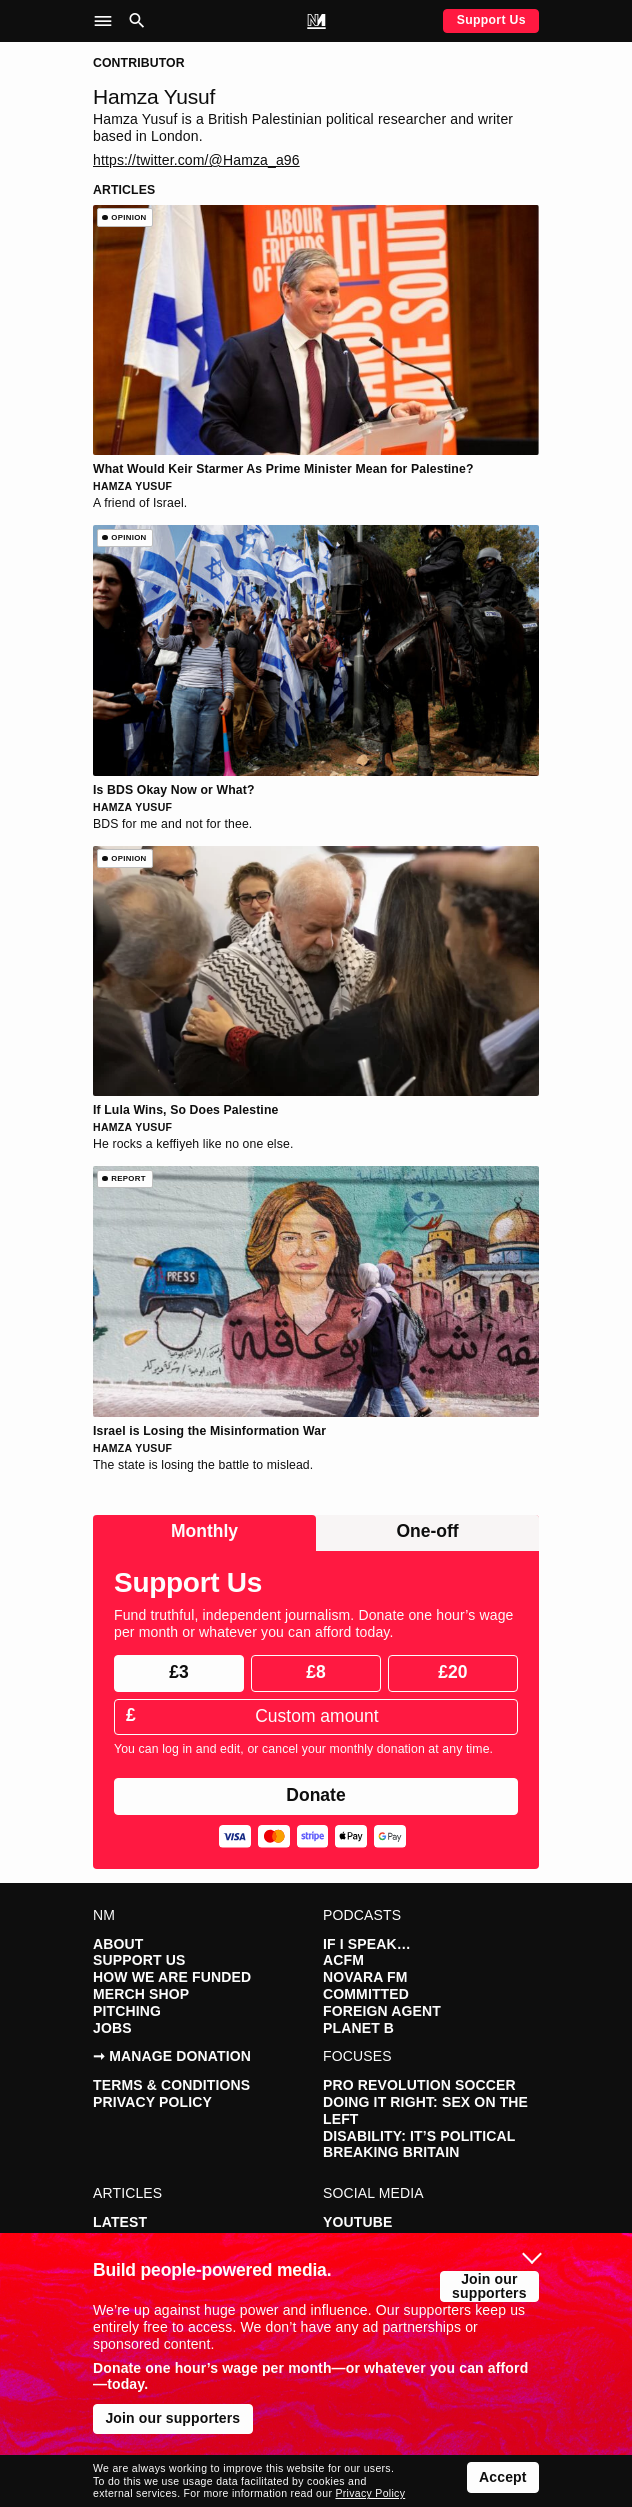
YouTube (357, 2222)
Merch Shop (141, 1994)
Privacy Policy (152, 2102)
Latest (120, 2222)
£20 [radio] (452, 1672)
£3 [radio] (178, 1672)
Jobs (112, 2028)
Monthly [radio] (204, 1531)
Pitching (127, 2011)
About (118, 1944)
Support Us (491, 20)
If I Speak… (367, 1944)
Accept (503, 2477)
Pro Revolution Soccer (419, 2085)
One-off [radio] (427, 1531)
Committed (366, 1994)
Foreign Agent (382, 2011)
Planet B (358, 2028)
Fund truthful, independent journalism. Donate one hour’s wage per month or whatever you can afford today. (314, 1623)
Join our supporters (489, 2285)
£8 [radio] (315, 1672)
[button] (108, 21)
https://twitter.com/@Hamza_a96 (196, 160)
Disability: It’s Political (419, 2136)
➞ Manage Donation (172, 2056)
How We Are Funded (172, 1977)
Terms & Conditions (171, 2085)
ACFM (343, 1960)
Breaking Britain (391, 2152)
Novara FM (365, 1977)
